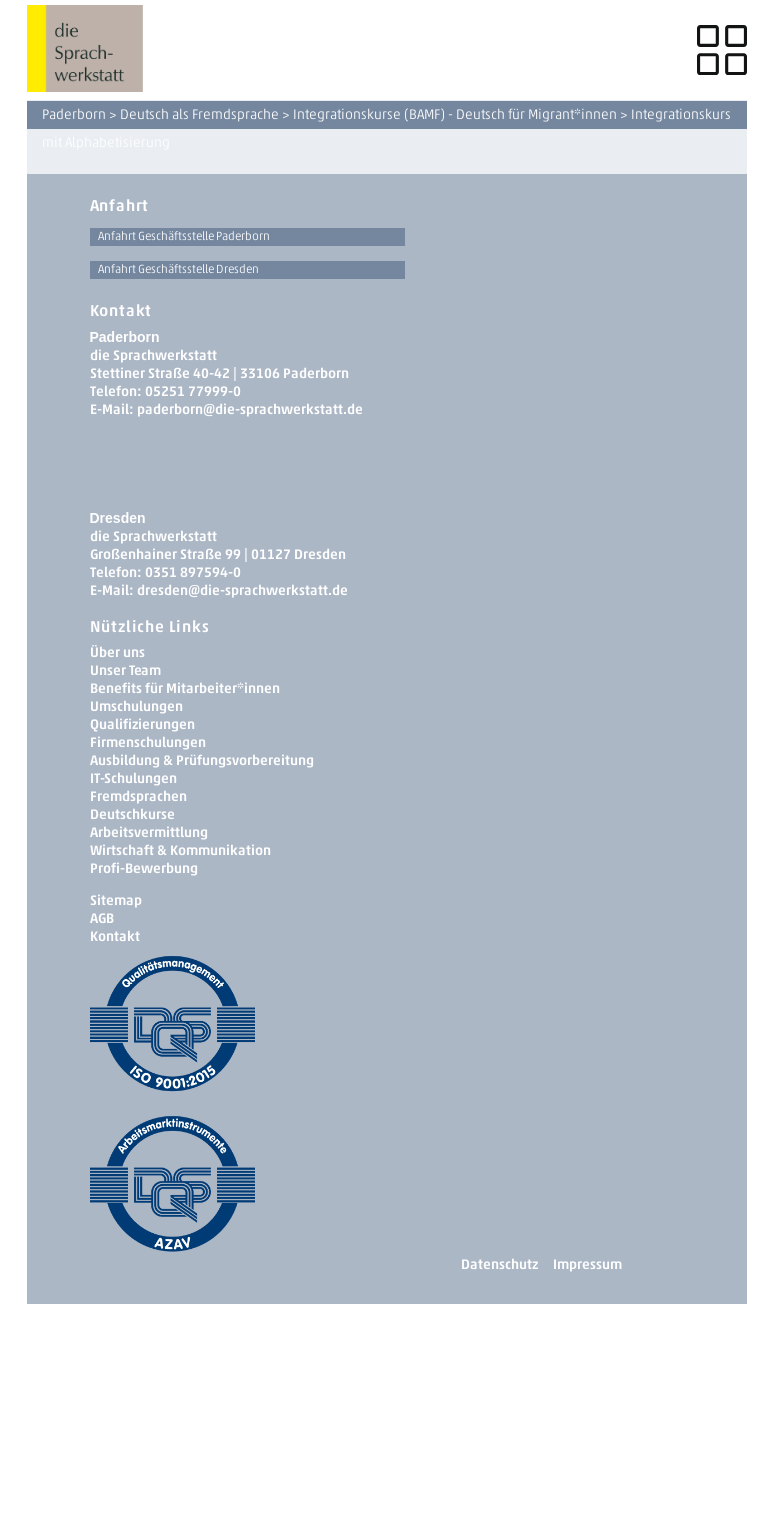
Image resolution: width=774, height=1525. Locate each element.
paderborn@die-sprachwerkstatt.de (250, 409)
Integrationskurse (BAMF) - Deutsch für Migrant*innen (455, 114)
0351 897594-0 (193, 572)
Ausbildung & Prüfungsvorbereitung (202, 760)
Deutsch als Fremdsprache (199, 114)
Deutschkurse (132, 814)
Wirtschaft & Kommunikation (180, 850)
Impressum (587, 1264)
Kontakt (115, 936)
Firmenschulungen (148, 742)
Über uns (117, 652)
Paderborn (74, 114)
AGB (102, 918)
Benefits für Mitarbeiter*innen (185, 688)
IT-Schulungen (133, 778)
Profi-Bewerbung (144, 868)
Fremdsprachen (138, 796)
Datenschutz (499, 1264)
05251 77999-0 (193, 391)
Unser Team (125, 670)
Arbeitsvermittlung (149, 832)
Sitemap (116, 900)
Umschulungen (136, 706)
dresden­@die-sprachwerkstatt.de (242, 590)
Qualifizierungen (142, 724)
